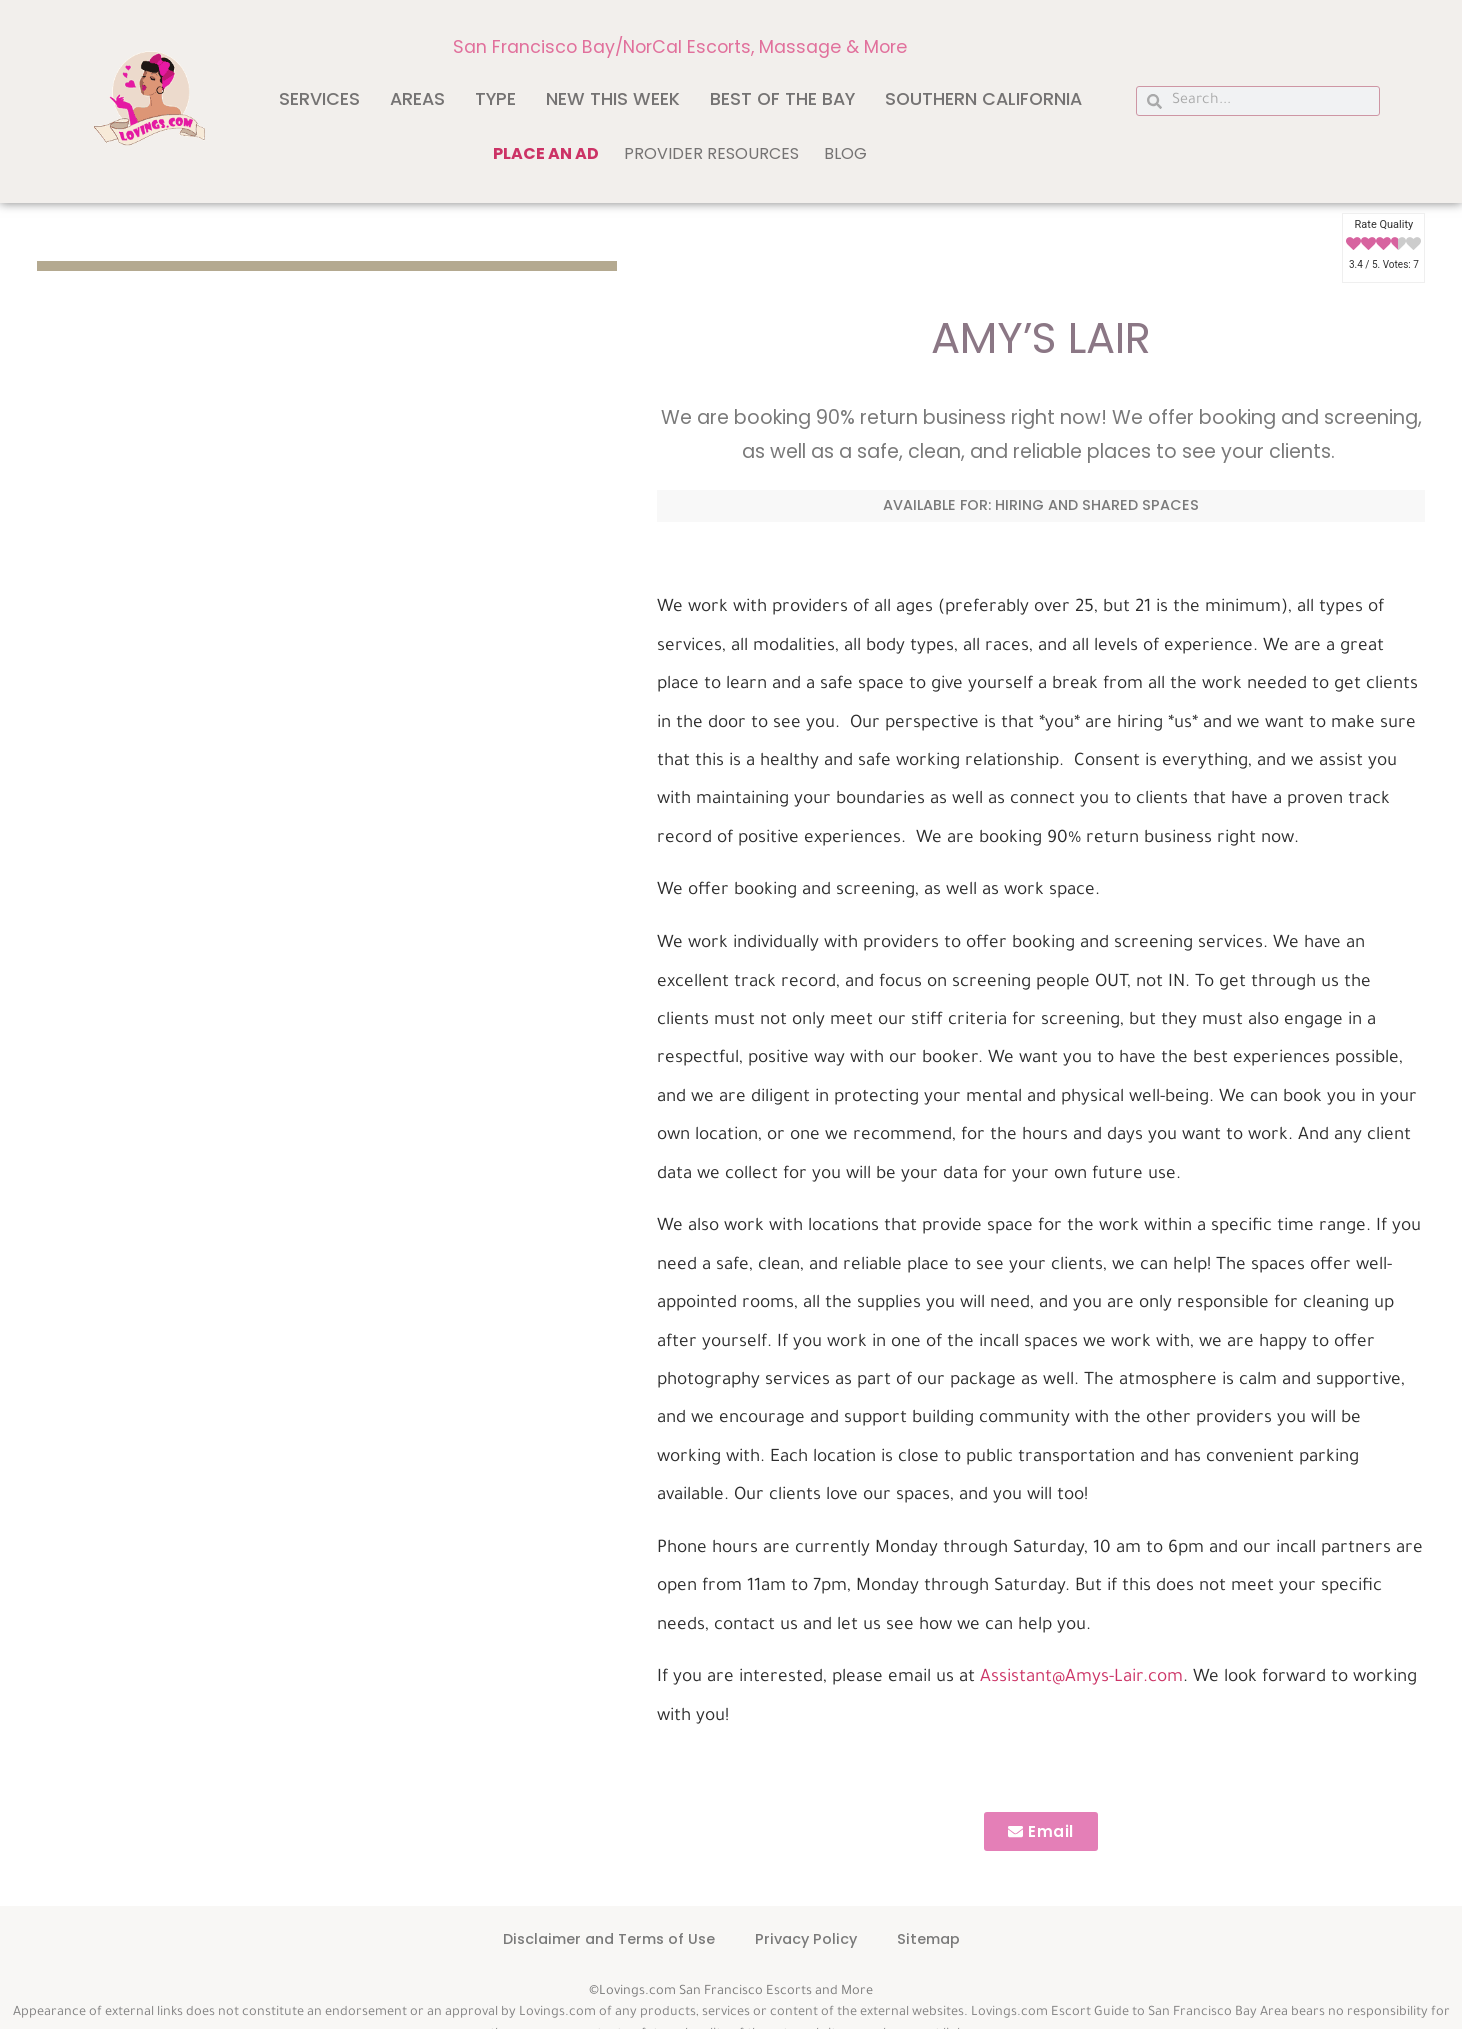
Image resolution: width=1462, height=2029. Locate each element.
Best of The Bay (782, 99)
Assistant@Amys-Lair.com (1081, 1678)
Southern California (983, 99)
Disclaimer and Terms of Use (609, 1939)
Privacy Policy (806, 1939)
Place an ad (546, 153)
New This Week (613, 99)
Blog (845, 153)
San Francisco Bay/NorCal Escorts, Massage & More (680, 47)
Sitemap (928, 1939)
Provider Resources (711, 153)
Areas (417, 99)
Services (319, 99)
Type (495, 99)
